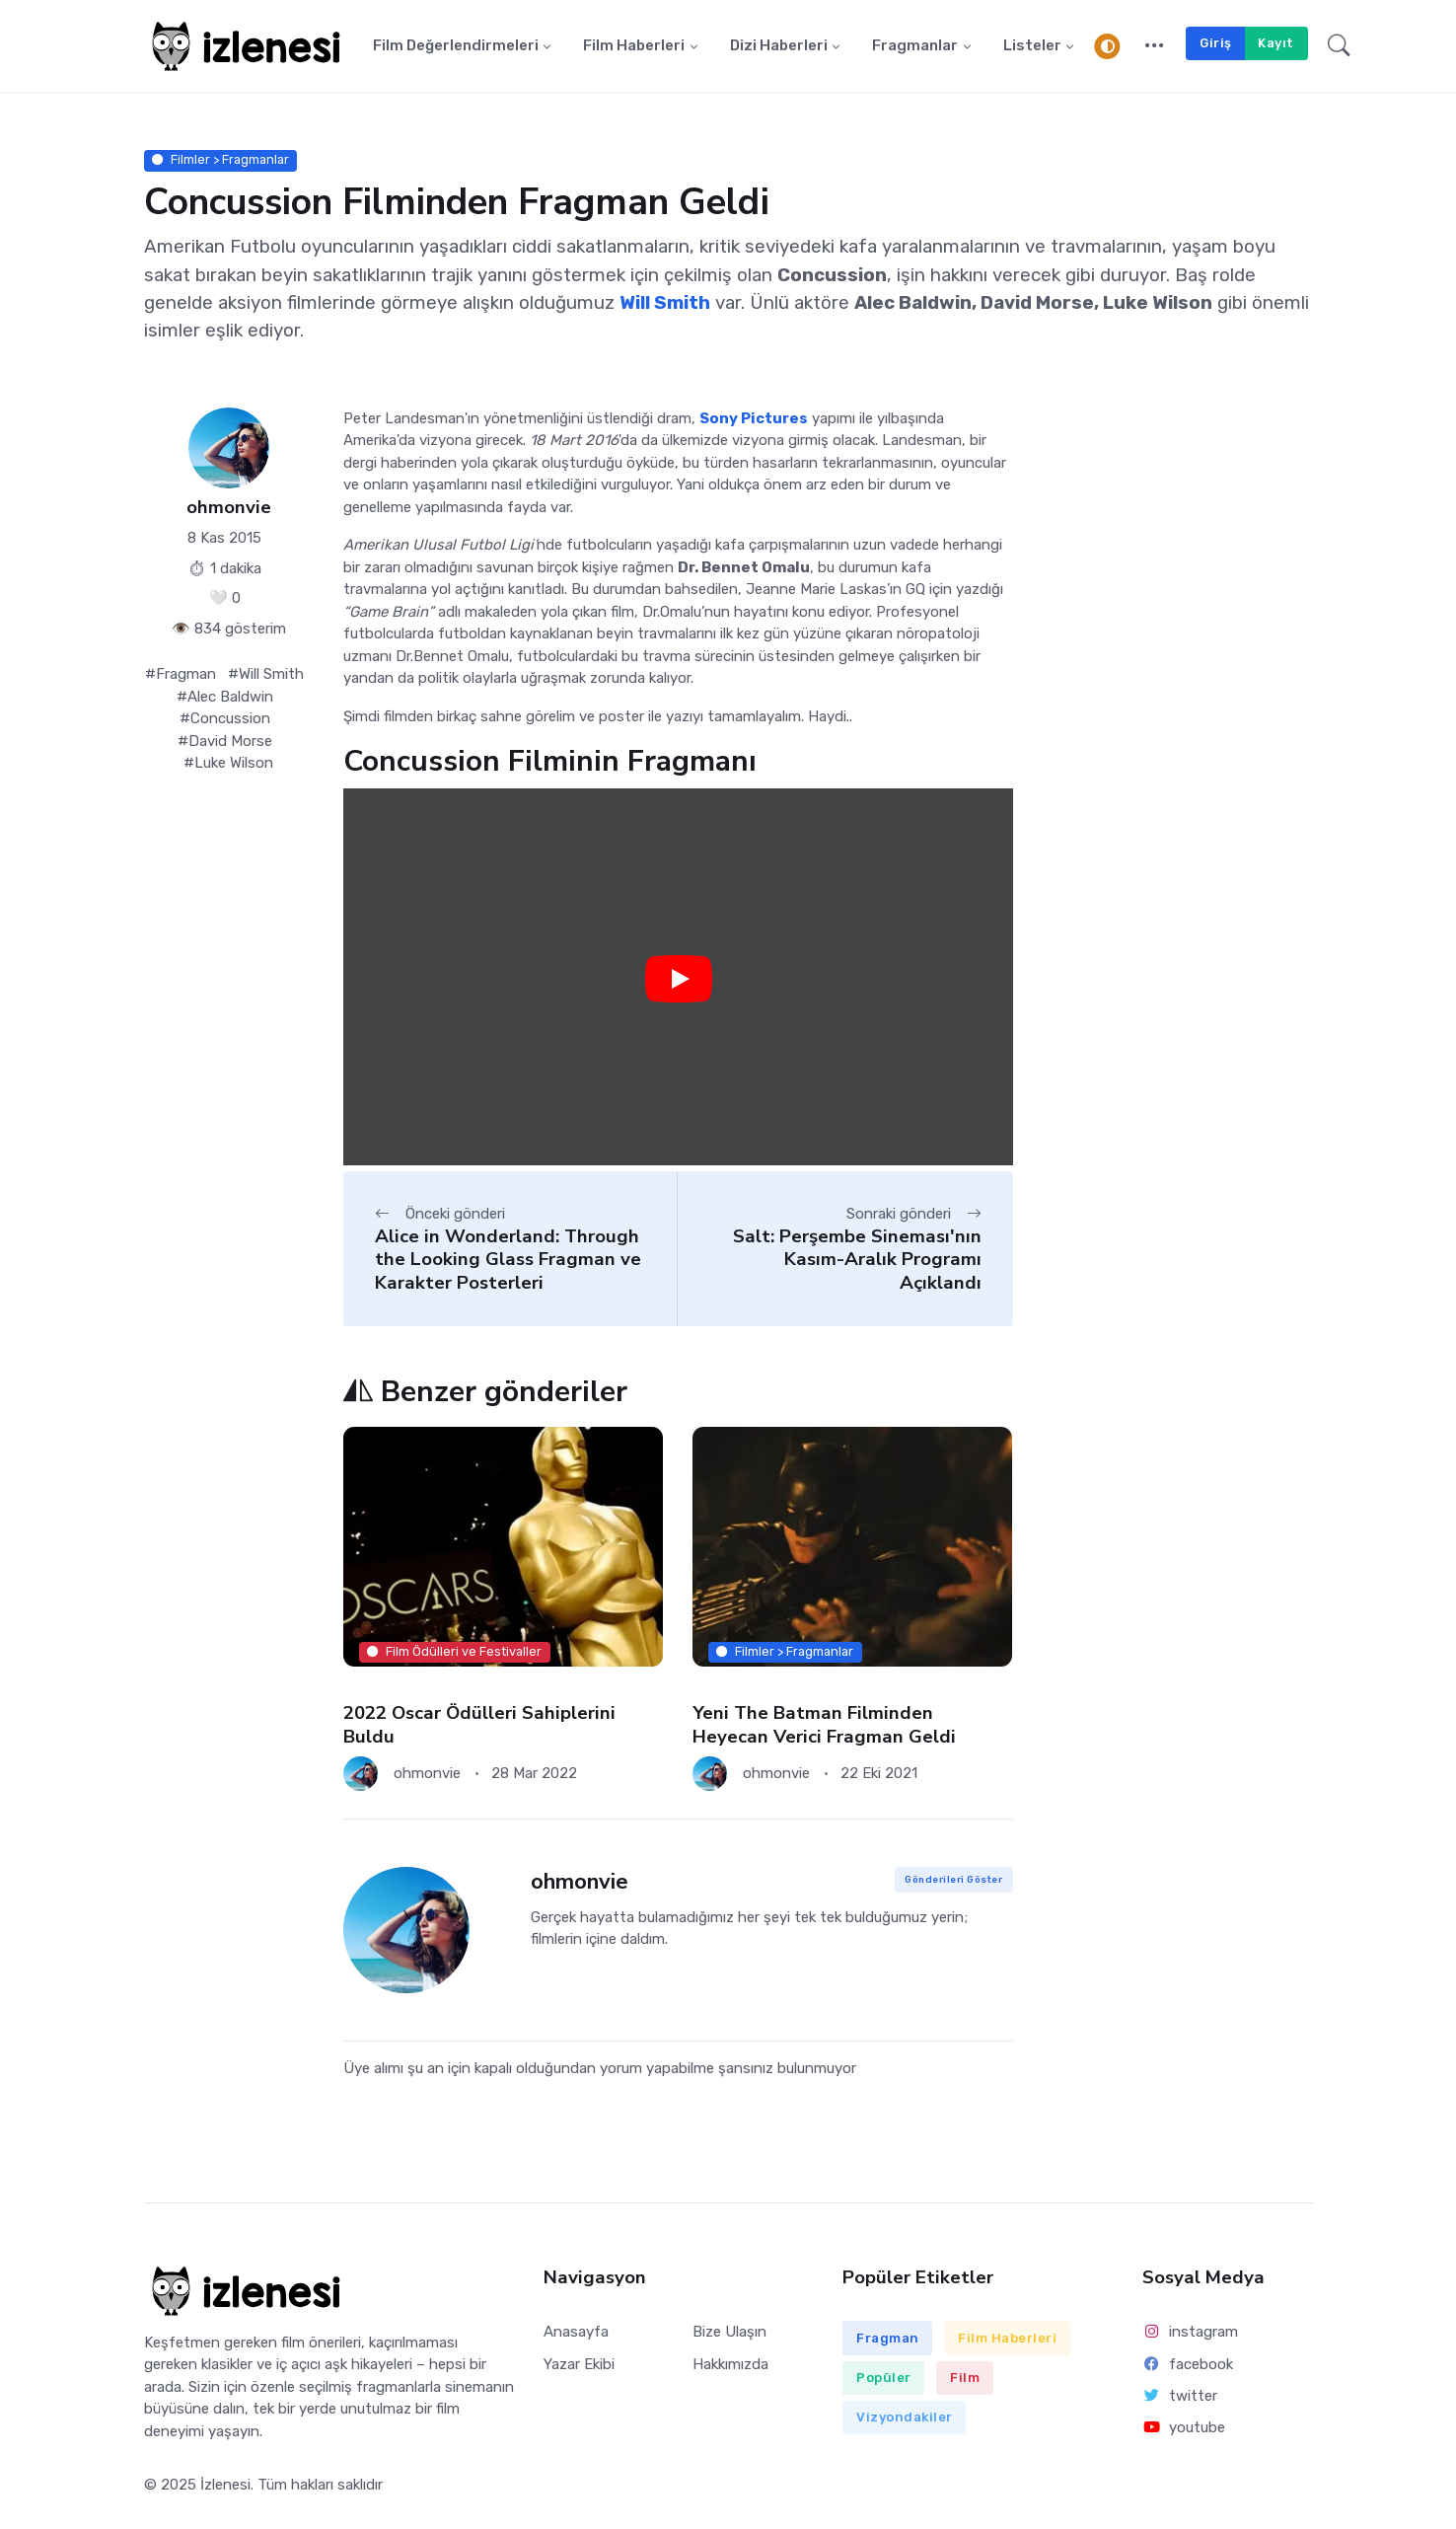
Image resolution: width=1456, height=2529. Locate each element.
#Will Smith (266, 675)
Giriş (1216, 43)
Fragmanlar (915, 46)
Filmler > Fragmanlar (220, 160)
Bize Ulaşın (729, 2333)
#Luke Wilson (228, 764)
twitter (1179, 2396)
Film (965, 2378)
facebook (1187, 2364)
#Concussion (225, 719)
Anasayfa (576, 2333)
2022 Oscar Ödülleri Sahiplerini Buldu (479, 1724)
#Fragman (180, 675)
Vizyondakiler (904, 2418)
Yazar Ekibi (579, 2364)
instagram (1190, 2333)
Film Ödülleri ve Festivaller (454, 1651)
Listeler (1032, 46)
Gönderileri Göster (953, 1880)
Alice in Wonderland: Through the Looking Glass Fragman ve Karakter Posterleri (508, 1260)
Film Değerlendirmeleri (456, 46)
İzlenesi (225, 2485)
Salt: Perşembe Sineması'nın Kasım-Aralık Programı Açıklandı (857, 1260)
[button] (1154, 46)
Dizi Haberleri (779, 46)
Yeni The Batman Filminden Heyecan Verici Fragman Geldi (824, 1724)
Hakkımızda (730, 2364)
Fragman (887, 2338)
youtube (1183, 2427)
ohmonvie (228, 508)
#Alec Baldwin (225, 698)
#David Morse (225, 742)
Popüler (883, 2378)
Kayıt (1276, 43)
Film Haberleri (634, 46)
